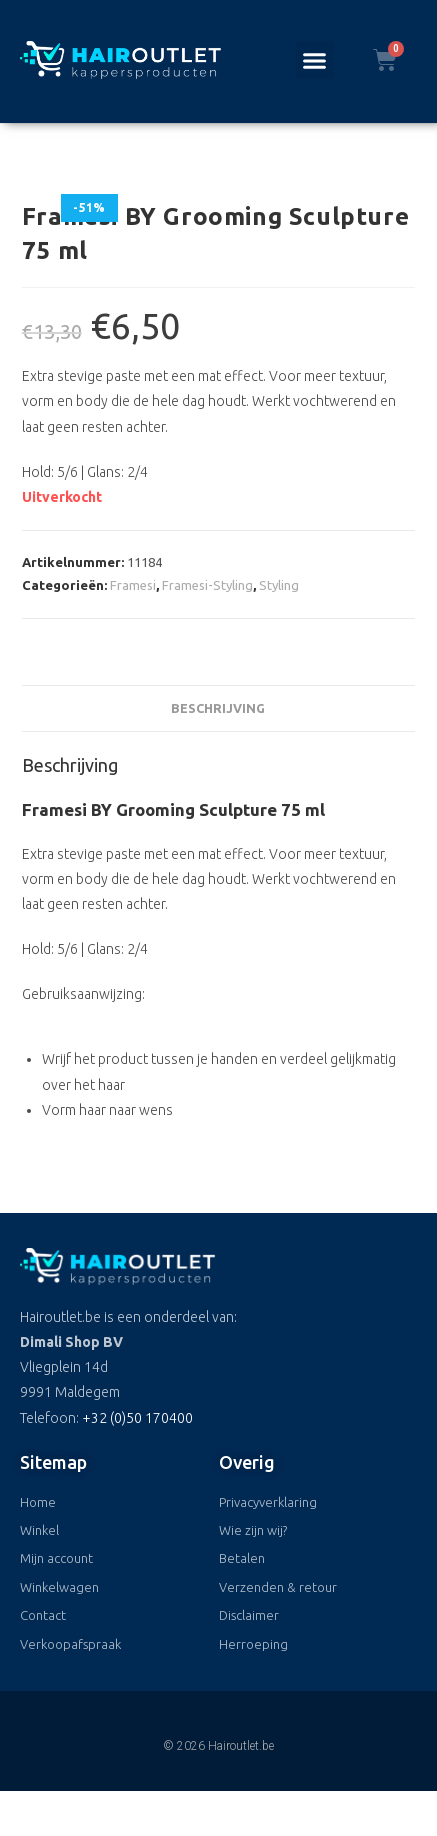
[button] (315, 60)
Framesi (133, 585)
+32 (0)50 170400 (137, 1418)
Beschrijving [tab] (218, 708)
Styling (279, 585)
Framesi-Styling (207, 585)
